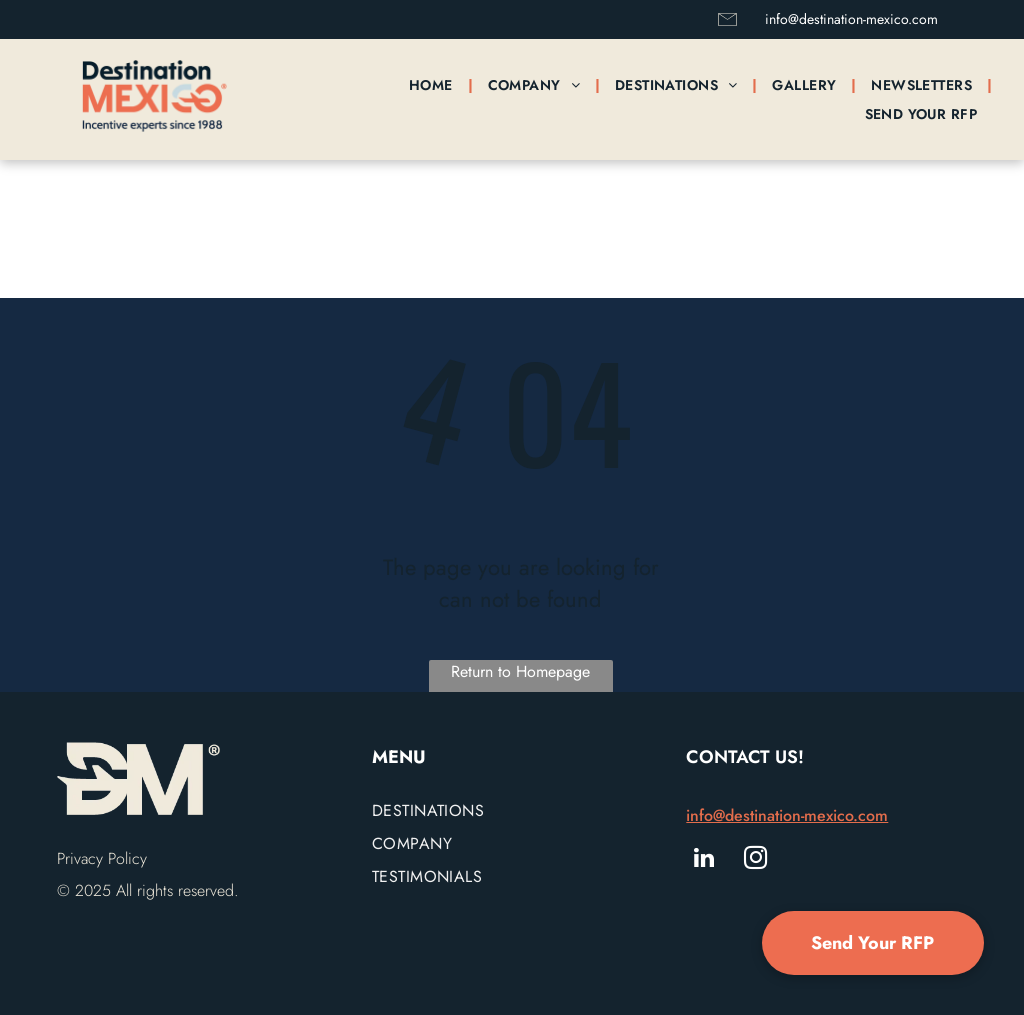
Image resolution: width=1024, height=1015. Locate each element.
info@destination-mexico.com (851, 19)
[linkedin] (703, 860)
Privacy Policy (102, 858)
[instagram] (755, 860)
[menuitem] (433, 85)
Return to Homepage (520, 671)
